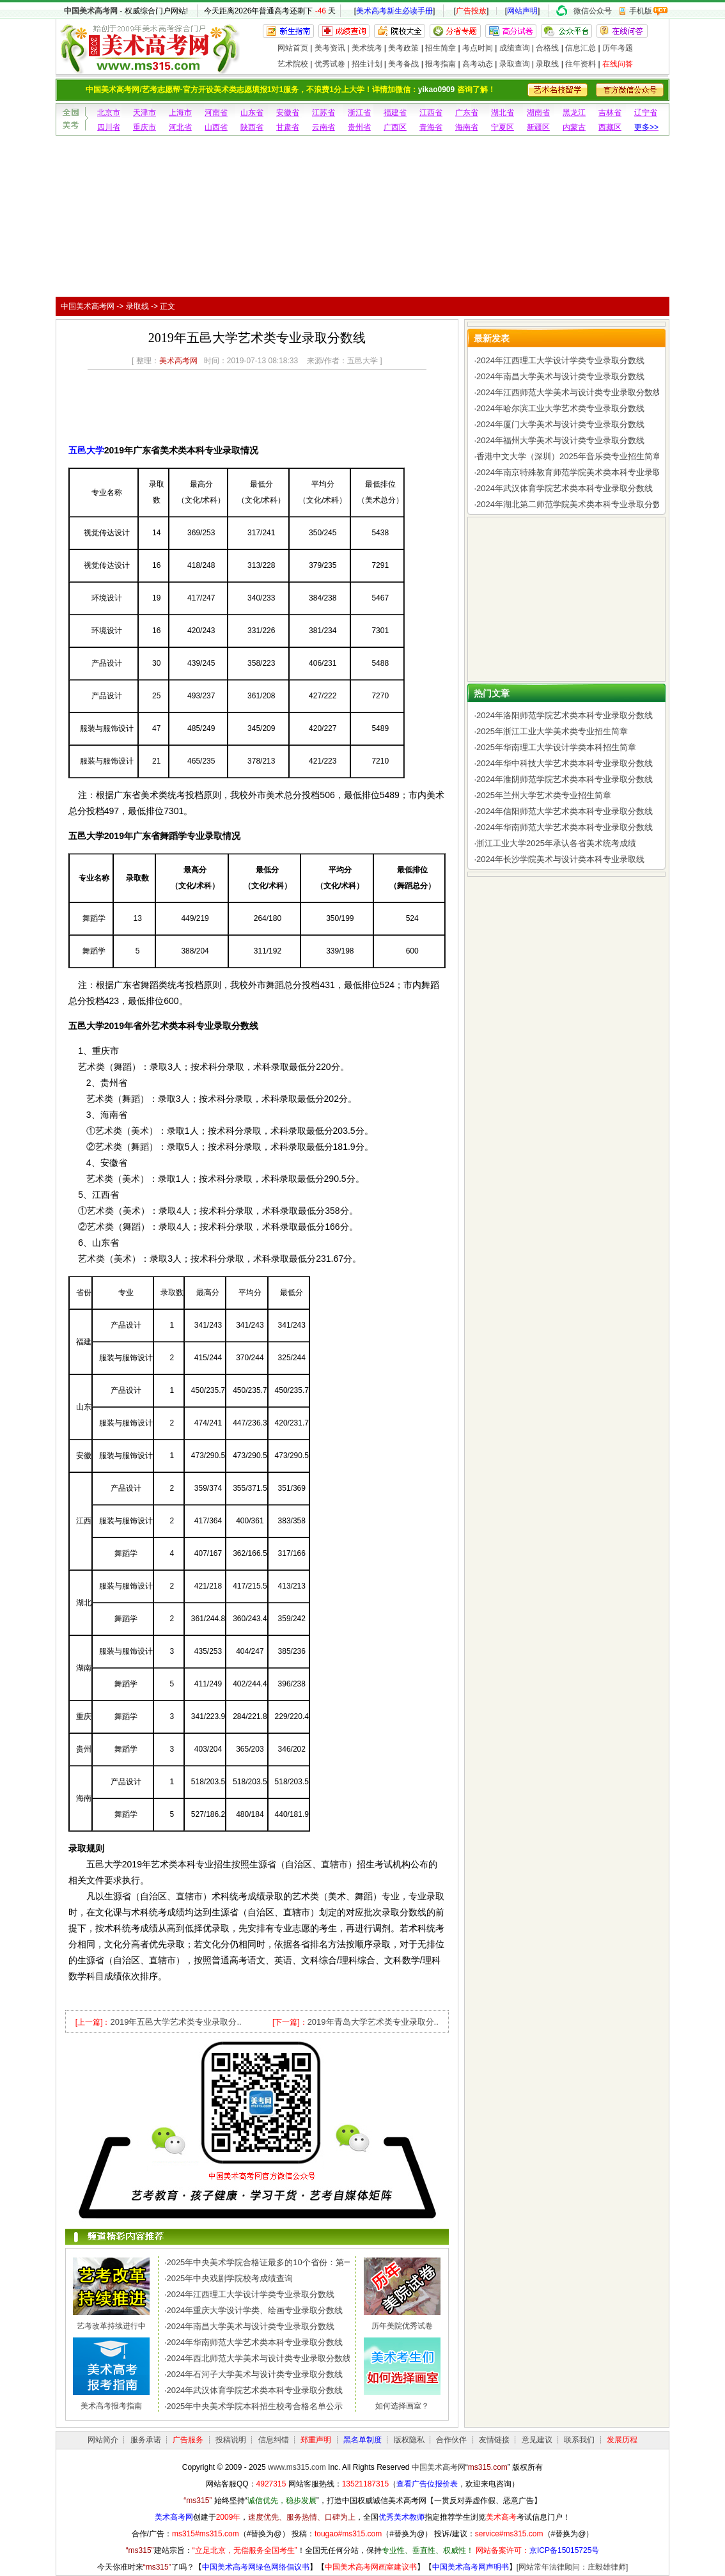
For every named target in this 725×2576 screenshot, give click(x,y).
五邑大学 (86, 450)
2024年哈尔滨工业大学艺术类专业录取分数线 (560, 408)
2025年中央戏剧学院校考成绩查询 (229, 2278)
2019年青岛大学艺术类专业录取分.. (373, 2022)
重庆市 (144, 127)
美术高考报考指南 (111, 2405)
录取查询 (514, 63)
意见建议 (537, 2439)
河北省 (180, 127)
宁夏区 (502, 127)
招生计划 (367, 63)
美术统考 (367, 47)
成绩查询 (514, 47)
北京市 (108, 112)
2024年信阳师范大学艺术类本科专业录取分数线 (564, 811)
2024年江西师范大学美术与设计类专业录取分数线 (568, 392)
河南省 (216, 112)
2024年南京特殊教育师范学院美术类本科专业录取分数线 (581, 472)
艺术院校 (292, 63)
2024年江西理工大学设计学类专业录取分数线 (250, 2294)
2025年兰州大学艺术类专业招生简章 (543, 795)
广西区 (395, 127)
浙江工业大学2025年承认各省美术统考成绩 (556, 843)
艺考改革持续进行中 (111, 2325)
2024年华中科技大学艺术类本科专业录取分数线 (564, 763)
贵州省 (359, 127)
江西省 (430, 112)
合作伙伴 (451, 2439)
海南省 (466, 127)
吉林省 (609, 112)
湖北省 (502, 112)
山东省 (251, 112)
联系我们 (579, 2439)
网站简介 (103, 2439)
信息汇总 (580, 47)
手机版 (640, 10)
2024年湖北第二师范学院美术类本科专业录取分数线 (572, 504)
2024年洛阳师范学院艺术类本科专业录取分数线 (564, 715)
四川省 (108, 127)
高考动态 (477, 63)
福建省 (395, 112)
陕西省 (251, 127)
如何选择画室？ (402, 2405)
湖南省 (538, 112)
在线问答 (617, 63)
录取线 (547, 63)
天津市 (144, 112)
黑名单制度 (362, 2439)
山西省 (216, 127)
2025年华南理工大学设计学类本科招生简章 (556, 747)
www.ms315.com (297, 2467)
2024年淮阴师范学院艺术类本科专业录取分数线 (564, 779)
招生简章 (440, 47)
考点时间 (477, 47)
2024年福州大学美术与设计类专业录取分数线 (560, 440)
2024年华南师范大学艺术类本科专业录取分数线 (254, 2342)
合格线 (547, 47)
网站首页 (292, 47)
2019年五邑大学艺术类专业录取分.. (175, 2022)
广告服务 (188, 2439)
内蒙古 (574, 127)
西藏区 (609, 127)
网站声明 (522, 10)
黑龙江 (574, 112)
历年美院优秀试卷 (402, 2325)
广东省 (466, 112)
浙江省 (359, 112)
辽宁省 (645, 112)
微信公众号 (592, 10)
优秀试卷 (330, 63)
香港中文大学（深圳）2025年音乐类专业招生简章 (568, 456)
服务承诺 (145, 2439)
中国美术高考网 (91, 10)
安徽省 (287, 112)
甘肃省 (287, 127)
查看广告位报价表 (427, 2483)
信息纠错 (273, 2439)
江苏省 (323, 112)
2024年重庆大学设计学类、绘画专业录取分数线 (254, 2310)
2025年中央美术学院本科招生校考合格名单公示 (254, 2406)
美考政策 (403, 47)
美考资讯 (330, 47)
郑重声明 (315, 2439)
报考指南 (440, 63)
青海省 (430, 127)
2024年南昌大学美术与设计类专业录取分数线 (250, 2326)
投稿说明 (230, 2439)
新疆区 (538, 127)
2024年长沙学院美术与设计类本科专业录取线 (560, 859)
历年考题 (617, 47)
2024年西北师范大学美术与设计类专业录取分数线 (258, 2358)
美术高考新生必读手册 (394, 10)
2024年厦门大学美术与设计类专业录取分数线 (560, 424)
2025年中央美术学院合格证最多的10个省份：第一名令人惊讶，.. (286, 2262)
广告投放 (471, 10)
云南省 (323, 127)
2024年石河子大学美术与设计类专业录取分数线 (254, 2374)
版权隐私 (409, 2439)
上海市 (180, 112)
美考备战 (403, 63)
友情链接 (494, 2439)
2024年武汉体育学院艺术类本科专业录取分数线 (254, 2390)
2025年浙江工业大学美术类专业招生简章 (552, 731)
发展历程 (622, 2439)
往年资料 (580, 63)
